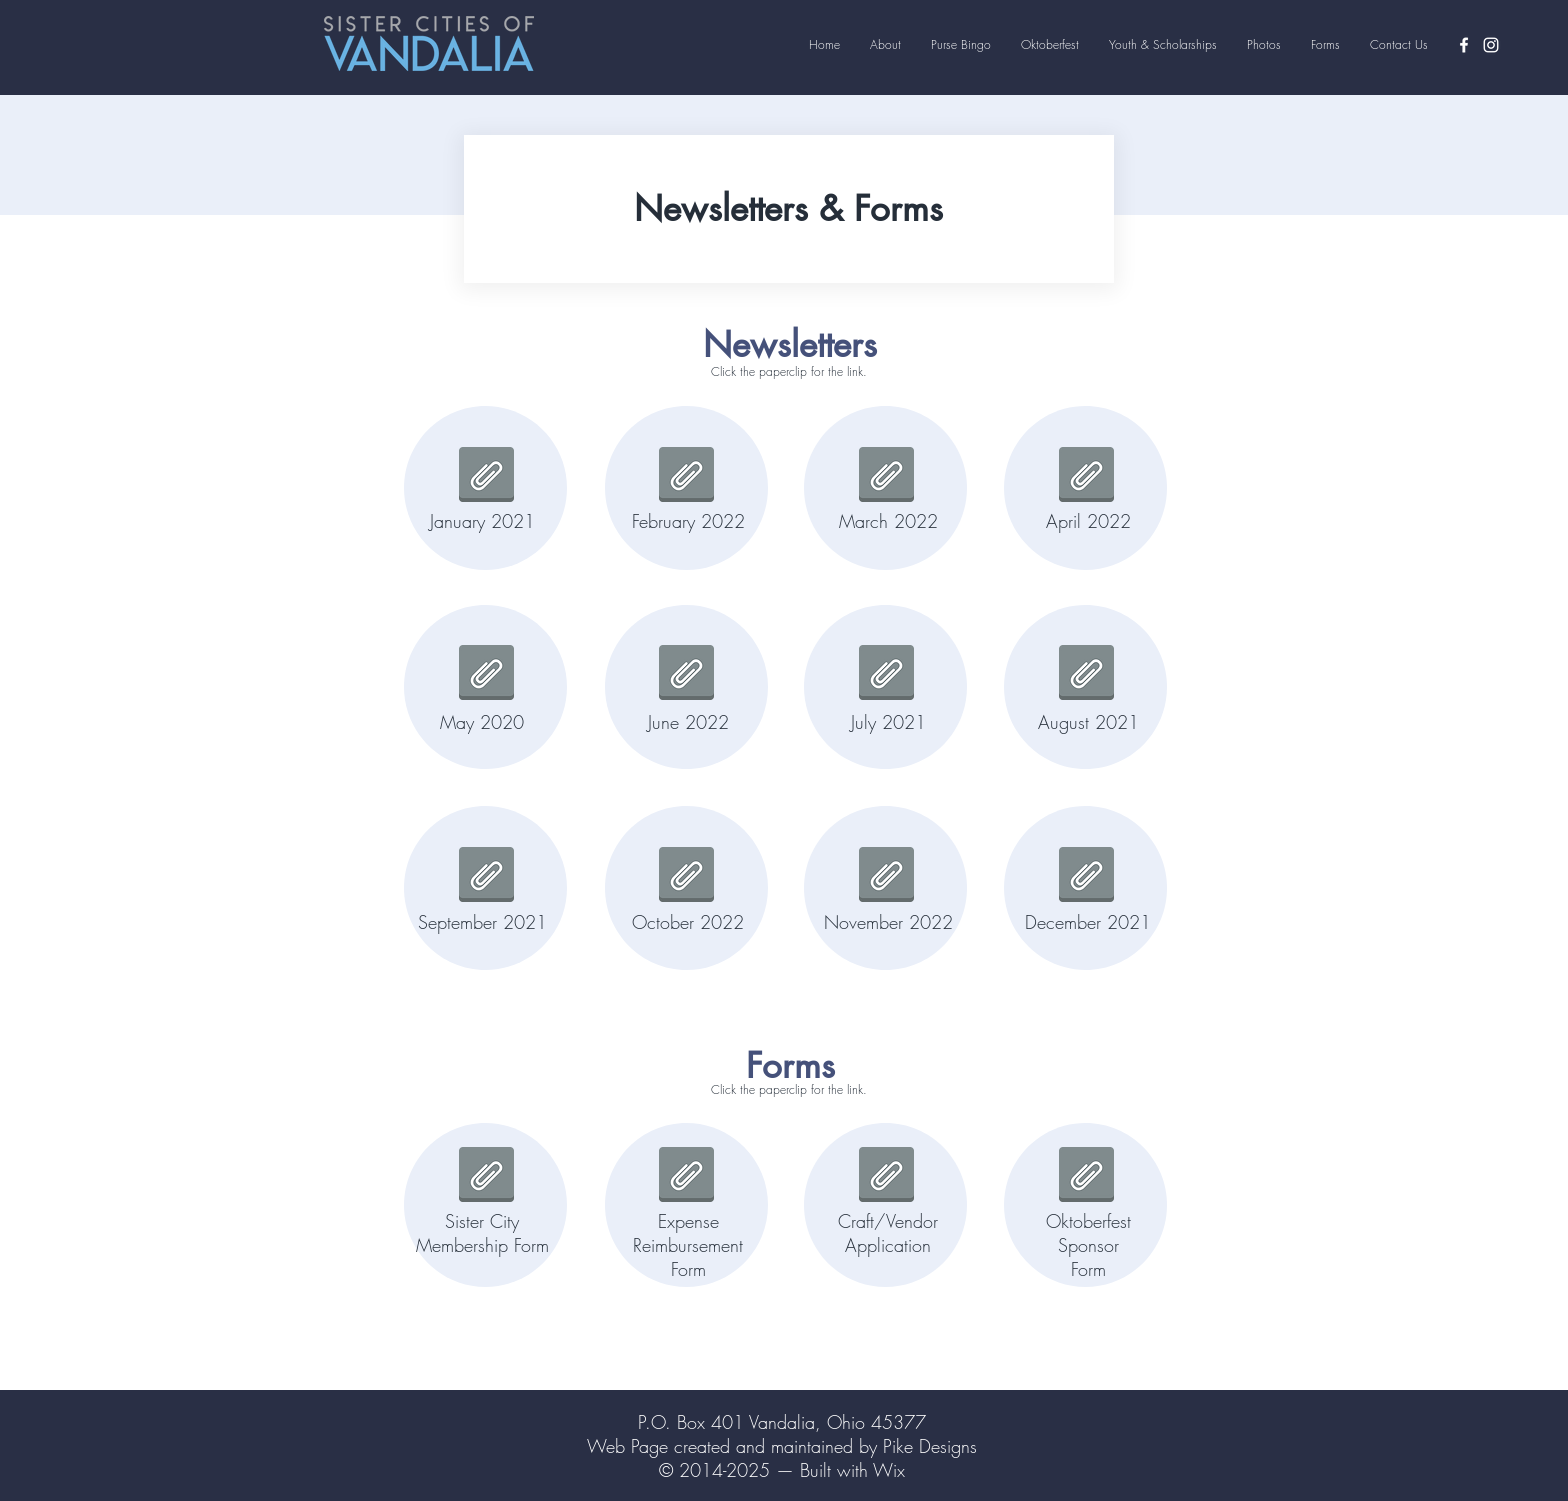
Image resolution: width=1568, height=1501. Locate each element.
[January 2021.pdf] (486, 476)
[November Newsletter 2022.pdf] (886, 876)
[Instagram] (1491, 45)
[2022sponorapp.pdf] (1086, 1176)
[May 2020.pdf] (486, 674)
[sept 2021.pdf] (486, 876)
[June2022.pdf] (686, 674)
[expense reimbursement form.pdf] (686, 1176)
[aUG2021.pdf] (1086, 674)
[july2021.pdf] (886, 674)
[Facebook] (1464, 45)
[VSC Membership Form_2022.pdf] (486, 1176)
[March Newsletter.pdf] (886, 476)
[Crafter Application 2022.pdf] (886, 1176)
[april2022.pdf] (1086, 476)
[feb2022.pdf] (686, 476)
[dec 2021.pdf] (1086, 876)
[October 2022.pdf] (686, 876)
